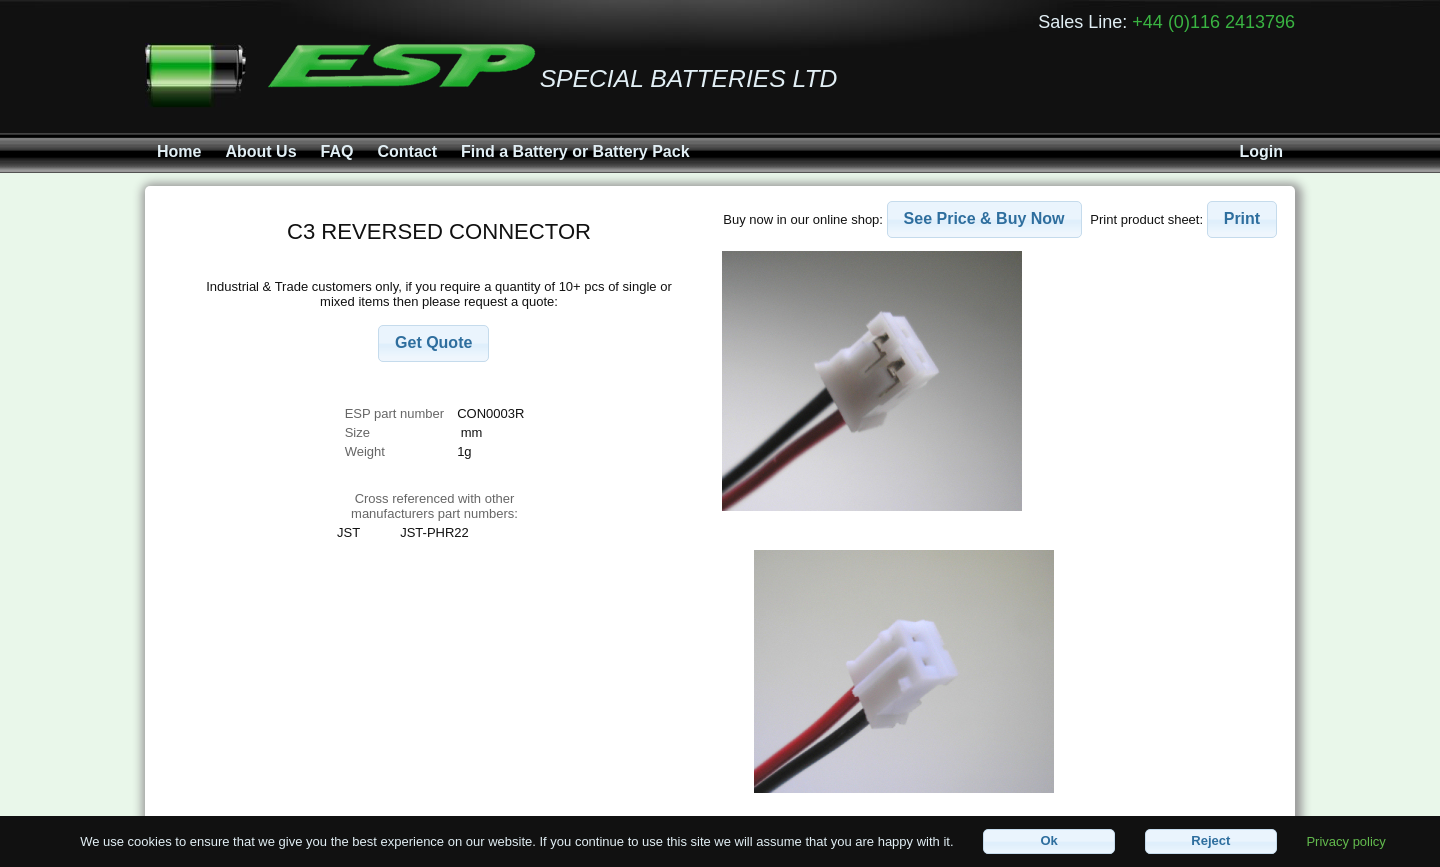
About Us (260, 151)
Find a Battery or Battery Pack (575, 151)
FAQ (337, 151)
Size (359, 432)
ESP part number (394, 413)
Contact (407, 151)
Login (1261, 151)
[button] (433, 343)
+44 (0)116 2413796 (1213, 22)
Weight (365, 451)
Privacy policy (1345, 840)
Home (179, 151)
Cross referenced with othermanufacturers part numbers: (434, 506)
